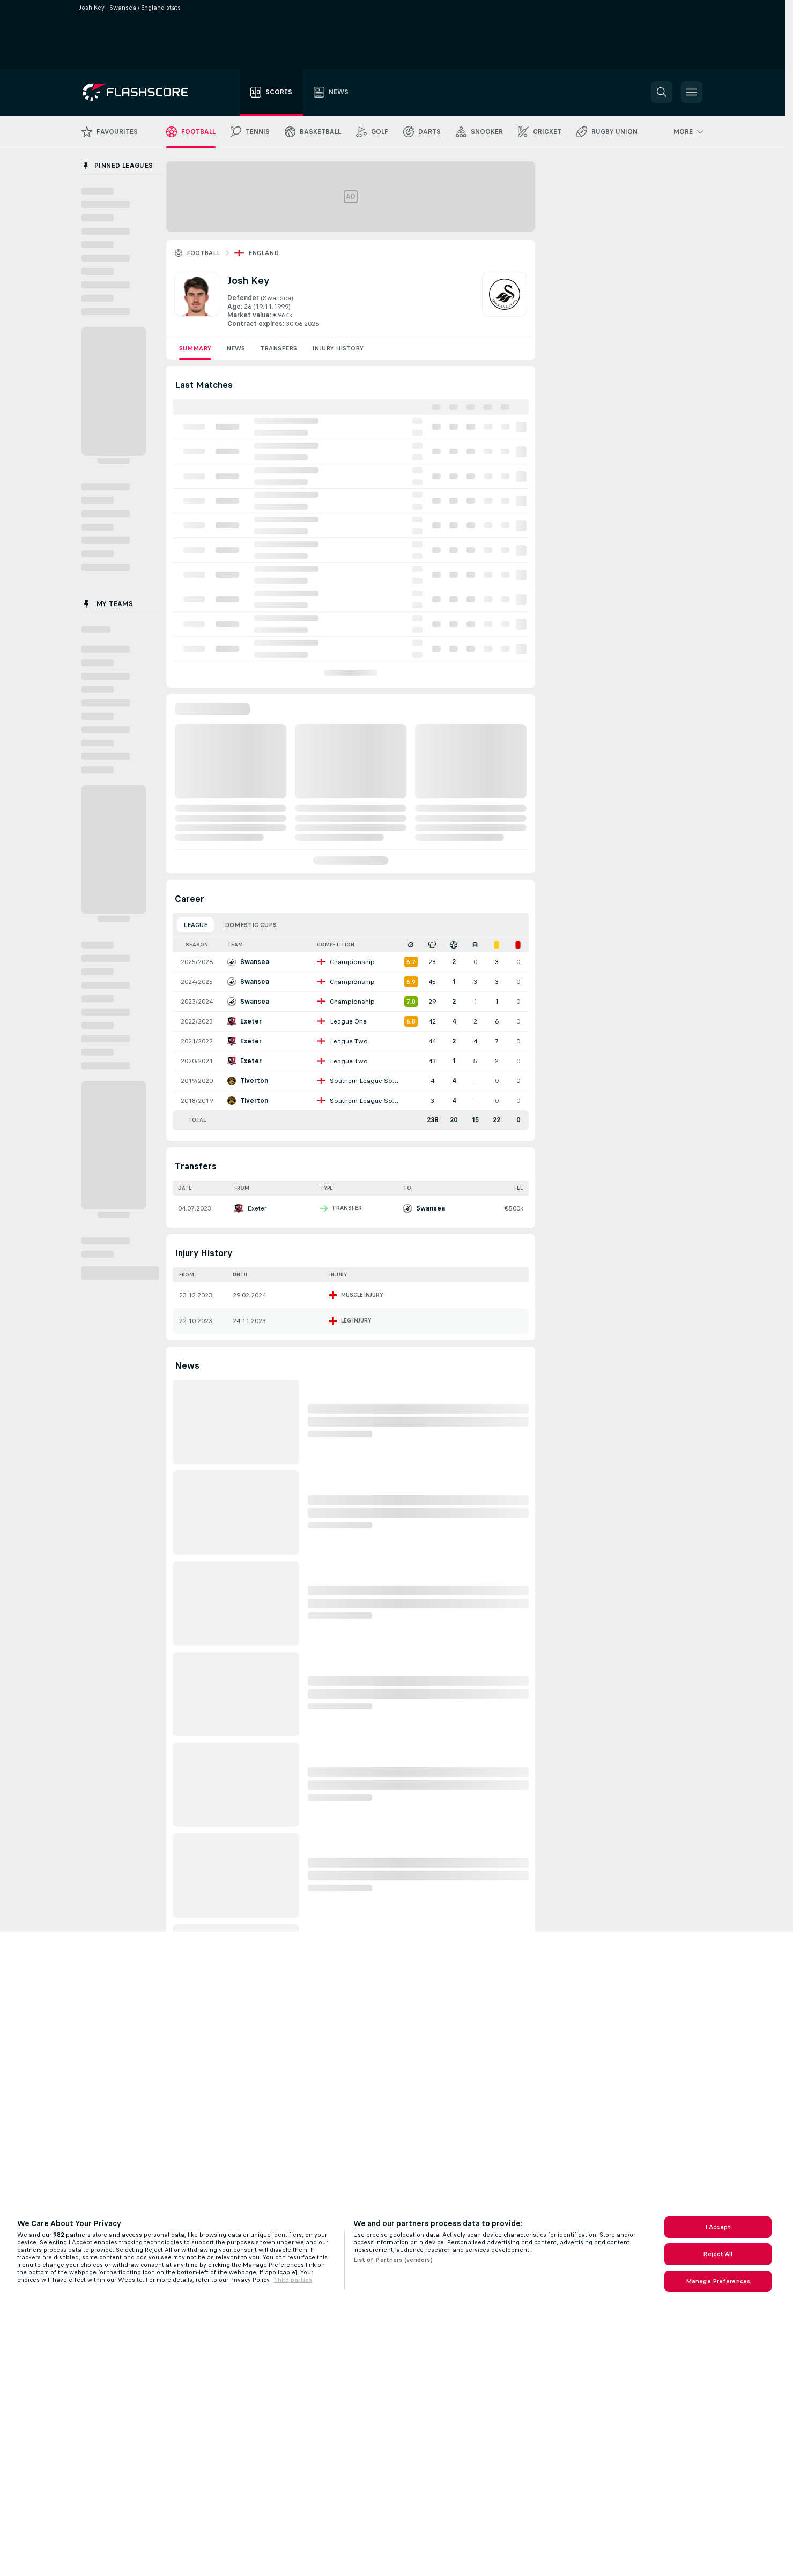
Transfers (278, 348)
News (235, 348)
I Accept (718, 2227)
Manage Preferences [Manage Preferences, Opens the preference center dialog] (718, 2281)
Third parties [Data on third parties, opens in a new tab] (292, 2279)
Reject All (717, 2254)
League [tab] (195, 925)
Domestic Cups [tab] (251, 925)
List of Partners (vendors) (393, 2260)
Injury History (338, 348)
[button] (661, 92)
